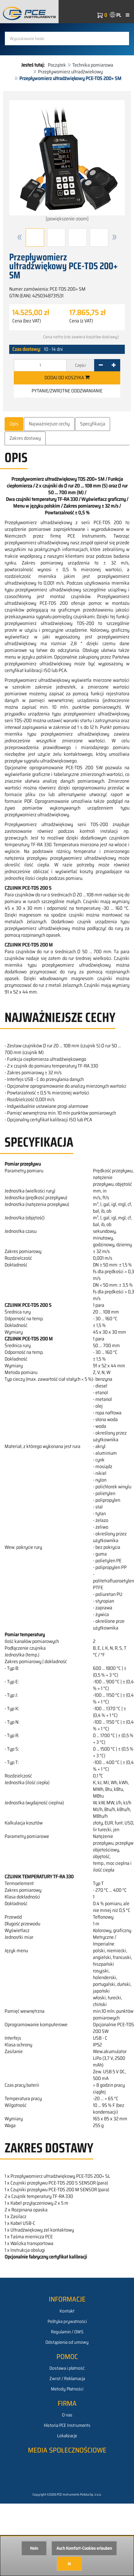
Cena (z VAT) (81, 321)
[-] (100, 365)
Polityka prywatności (67, 2321)
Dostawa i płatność (67, 2368)
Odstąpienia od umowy (67, 2342)
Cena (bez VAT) (26, 321)
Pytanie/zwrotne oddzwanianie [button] (67, 391)
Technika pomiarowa (92, 65)
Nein (34, 2548)
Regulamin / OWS (67, 2331)
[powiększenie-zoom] (67, 161)
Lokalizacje (67, 2435)
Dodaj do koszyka (67, 377)
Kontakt (67, 2311)
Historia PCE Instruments (67, 2425)
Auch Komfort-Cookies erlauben (84, 2548)
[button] (19, 237)
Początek (57, 65)
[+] (113, 365)
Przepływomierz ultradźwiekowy (70, 71)
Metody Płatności (67, 2389)
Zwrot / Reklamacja (67, 2378)
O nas (67, 2415)
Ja (69, 2563)
